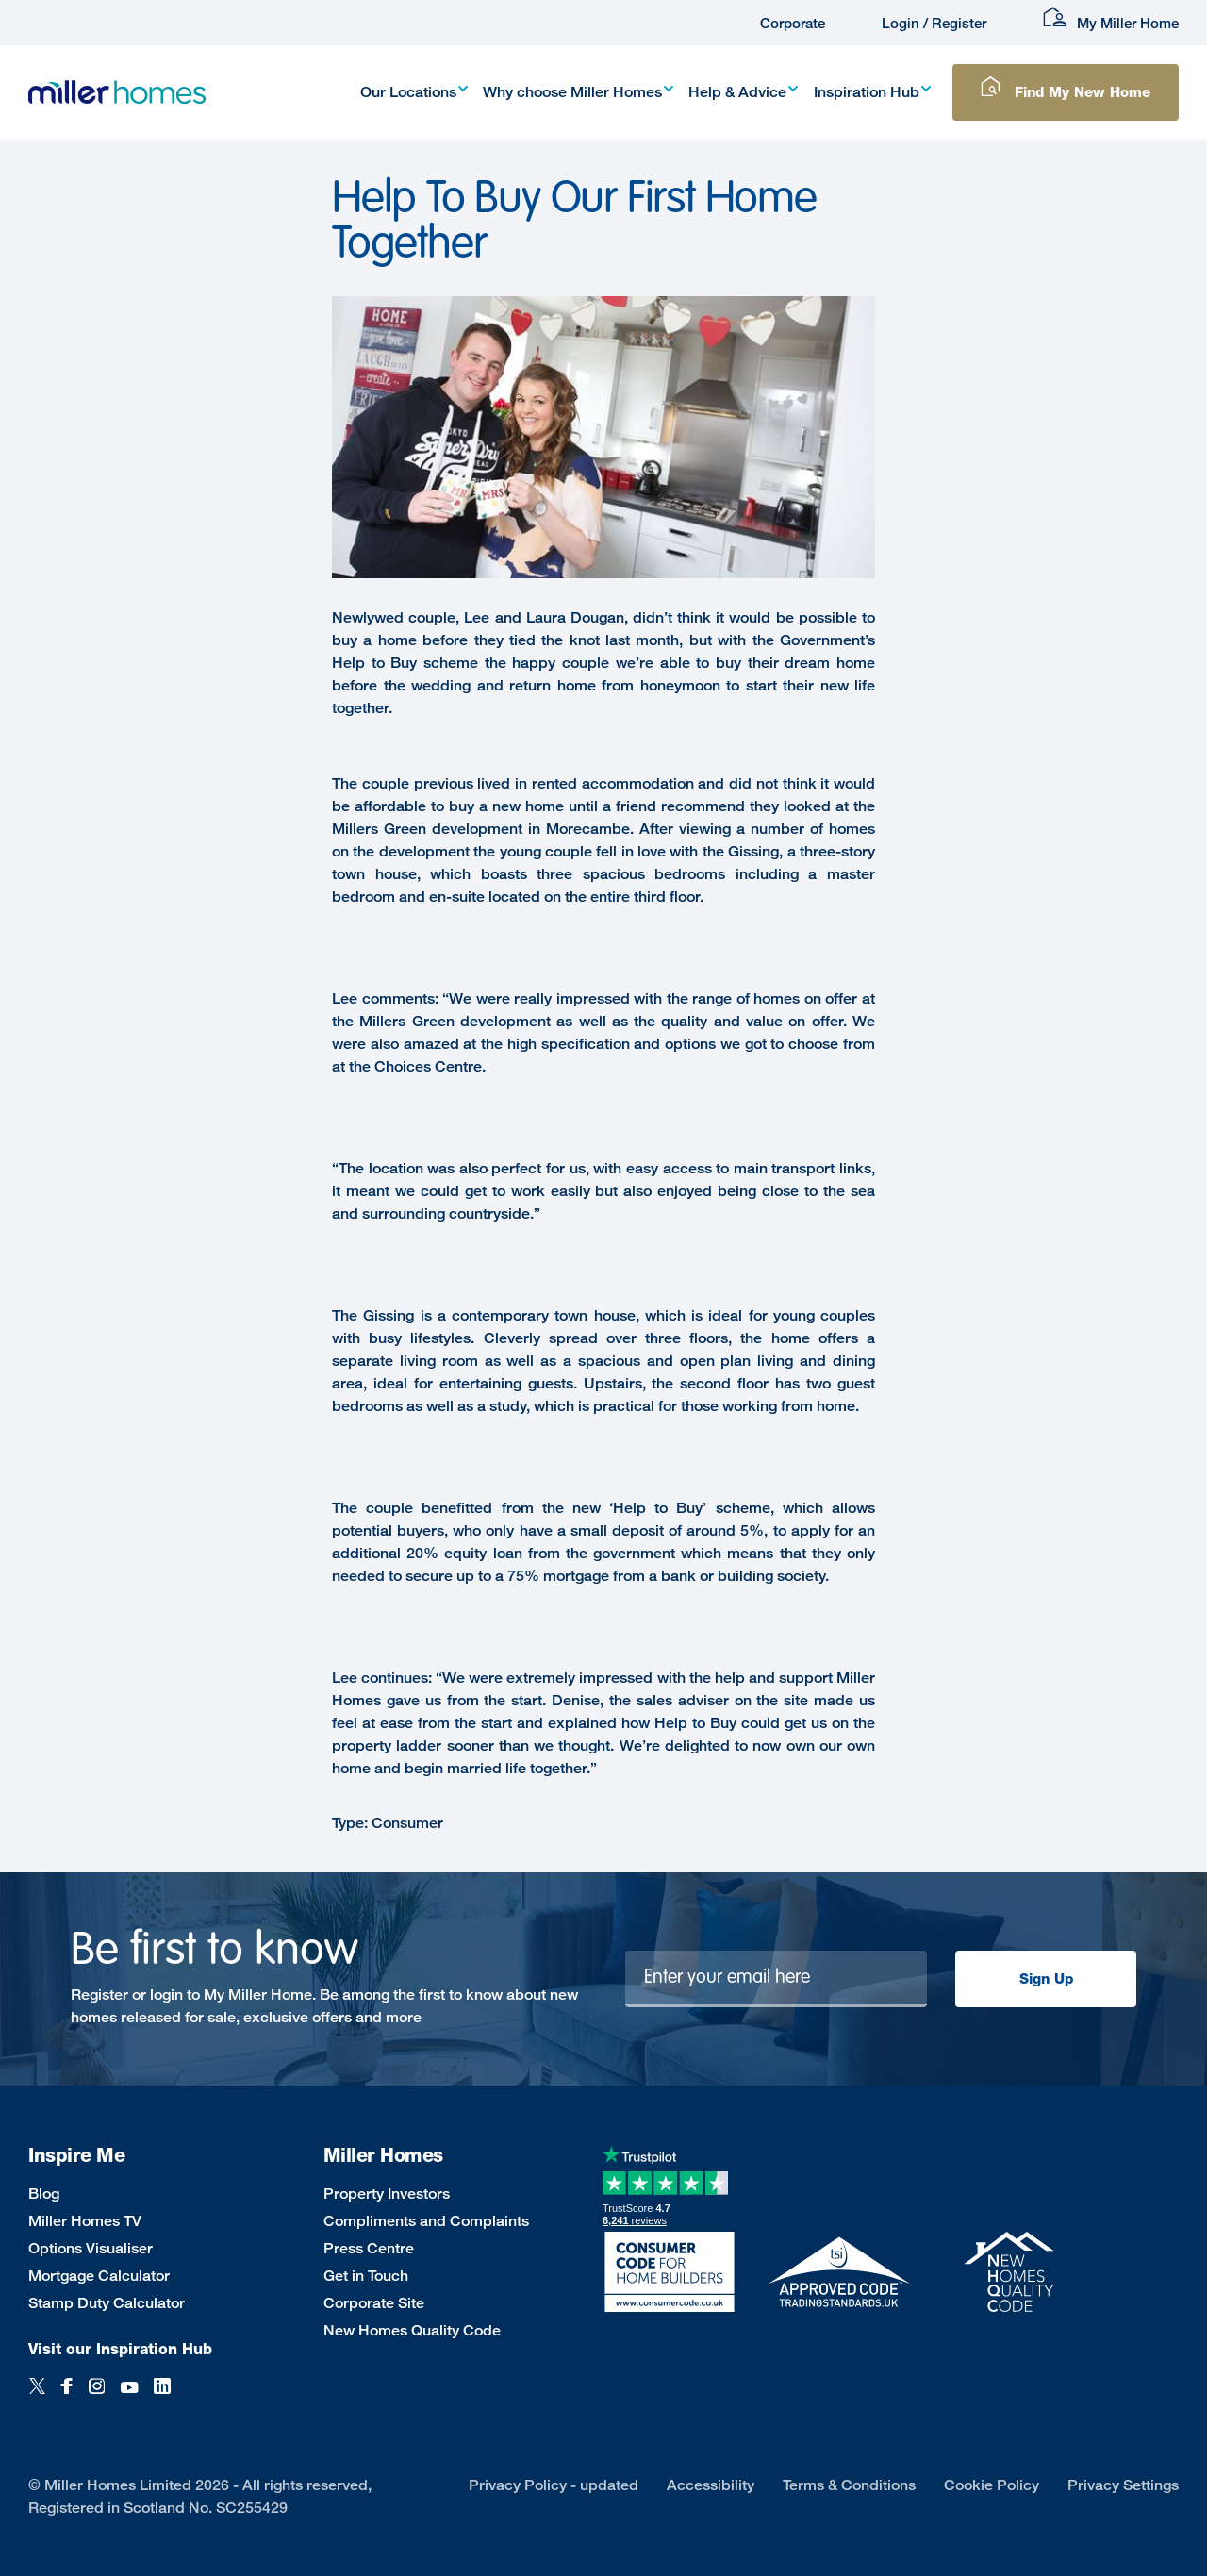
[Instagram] (97, 2396)
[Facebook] (67, 2396)
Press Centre (368, 2248)
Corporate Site (373, 2303)
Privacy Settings (1123, 2485)
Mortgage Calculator (99, 2276)
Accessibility (710, 2485)
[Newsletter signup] (776, 1979)
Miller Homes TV (84, 2221)
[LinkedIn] (162, 2396)
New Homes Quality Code (412, 2330)
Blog (43, 2193)
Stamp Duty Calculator (106, 2303)
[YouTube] (129, 2396)
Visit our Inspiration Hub (120, 2349)
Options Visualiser (90, 2248)
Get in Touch (365, 2276)
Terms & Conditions (849, 2485)
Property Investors (386, 2193)
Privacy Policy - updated (553, 2485)
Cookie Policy (991, 2485)
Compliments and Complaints (426, 2221)
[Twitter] (37, 2396)
